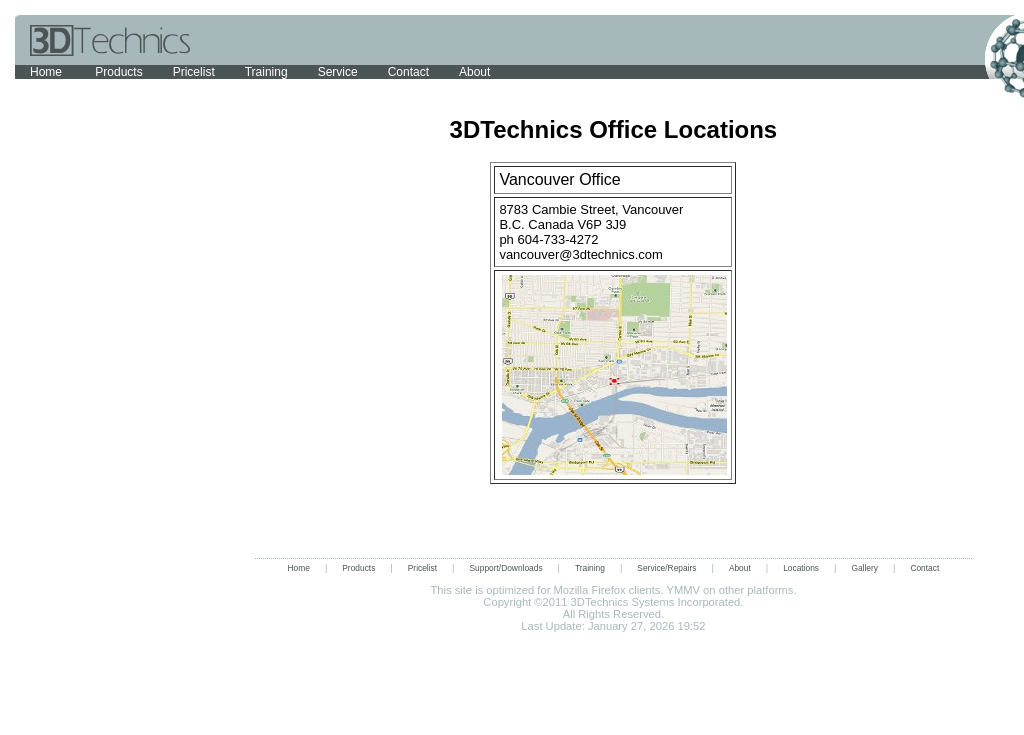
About (740, 568)
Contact (924, 568)
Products (358, 568)
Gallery (864, 568)
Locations (801, 568)
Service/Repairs (666, 568)
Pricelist (422, 568)
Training (590, 568)
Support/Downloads (505, 568)
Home (299, 568)
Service (338, 72)
